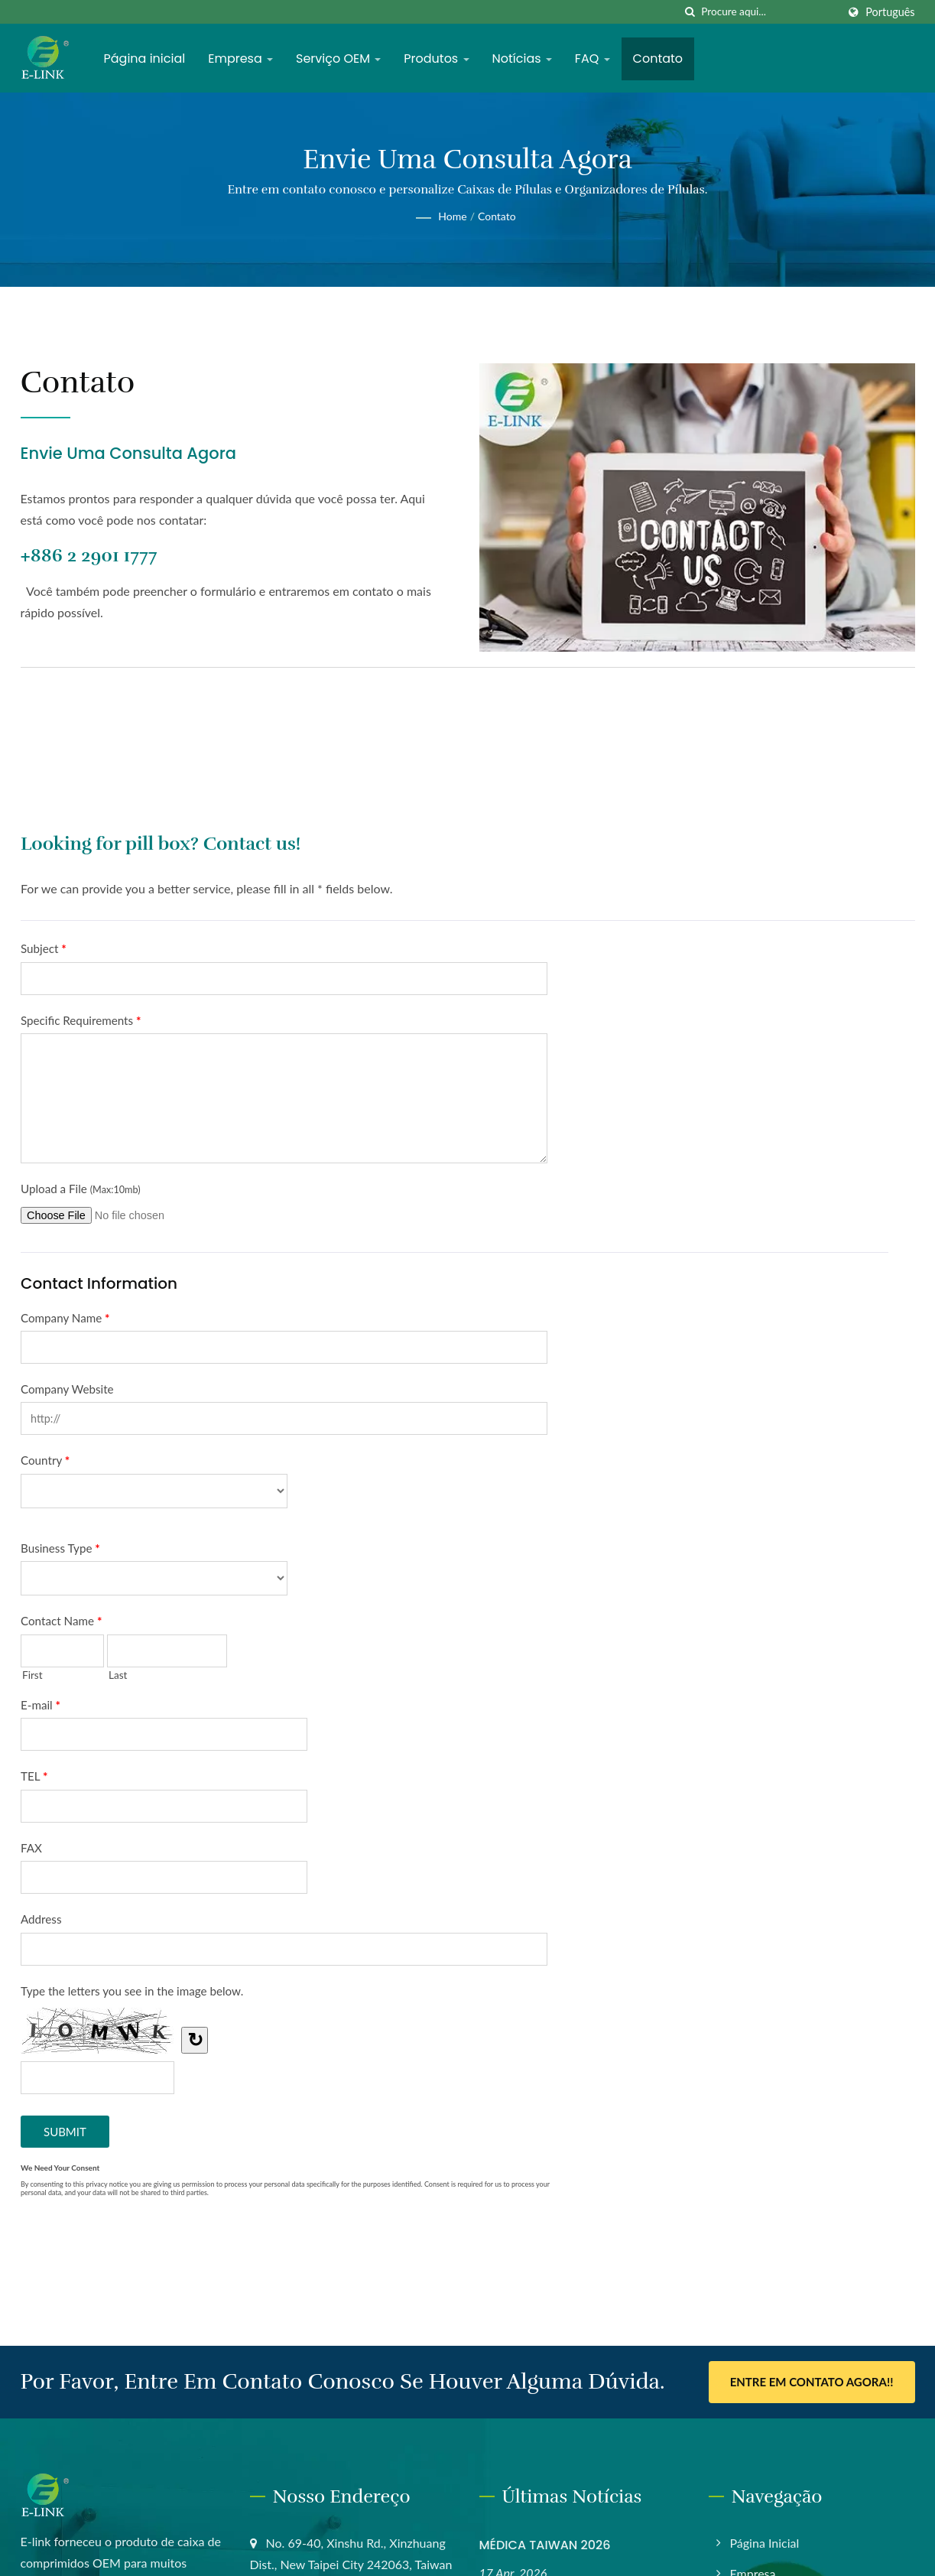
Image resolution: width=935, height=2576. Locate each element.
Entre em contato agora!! (812, 2382)
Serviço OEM (338, 58)
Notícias (522, 58)
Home (452, 216)
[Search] (769, 12)
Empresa (240, 58)
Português (889, 12)
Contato (658, 58)
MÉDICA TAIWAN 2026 (545, 2545)
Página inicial (145, 58)
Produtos (436, 58)
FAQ (592, 58)
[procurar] (689, 12)
